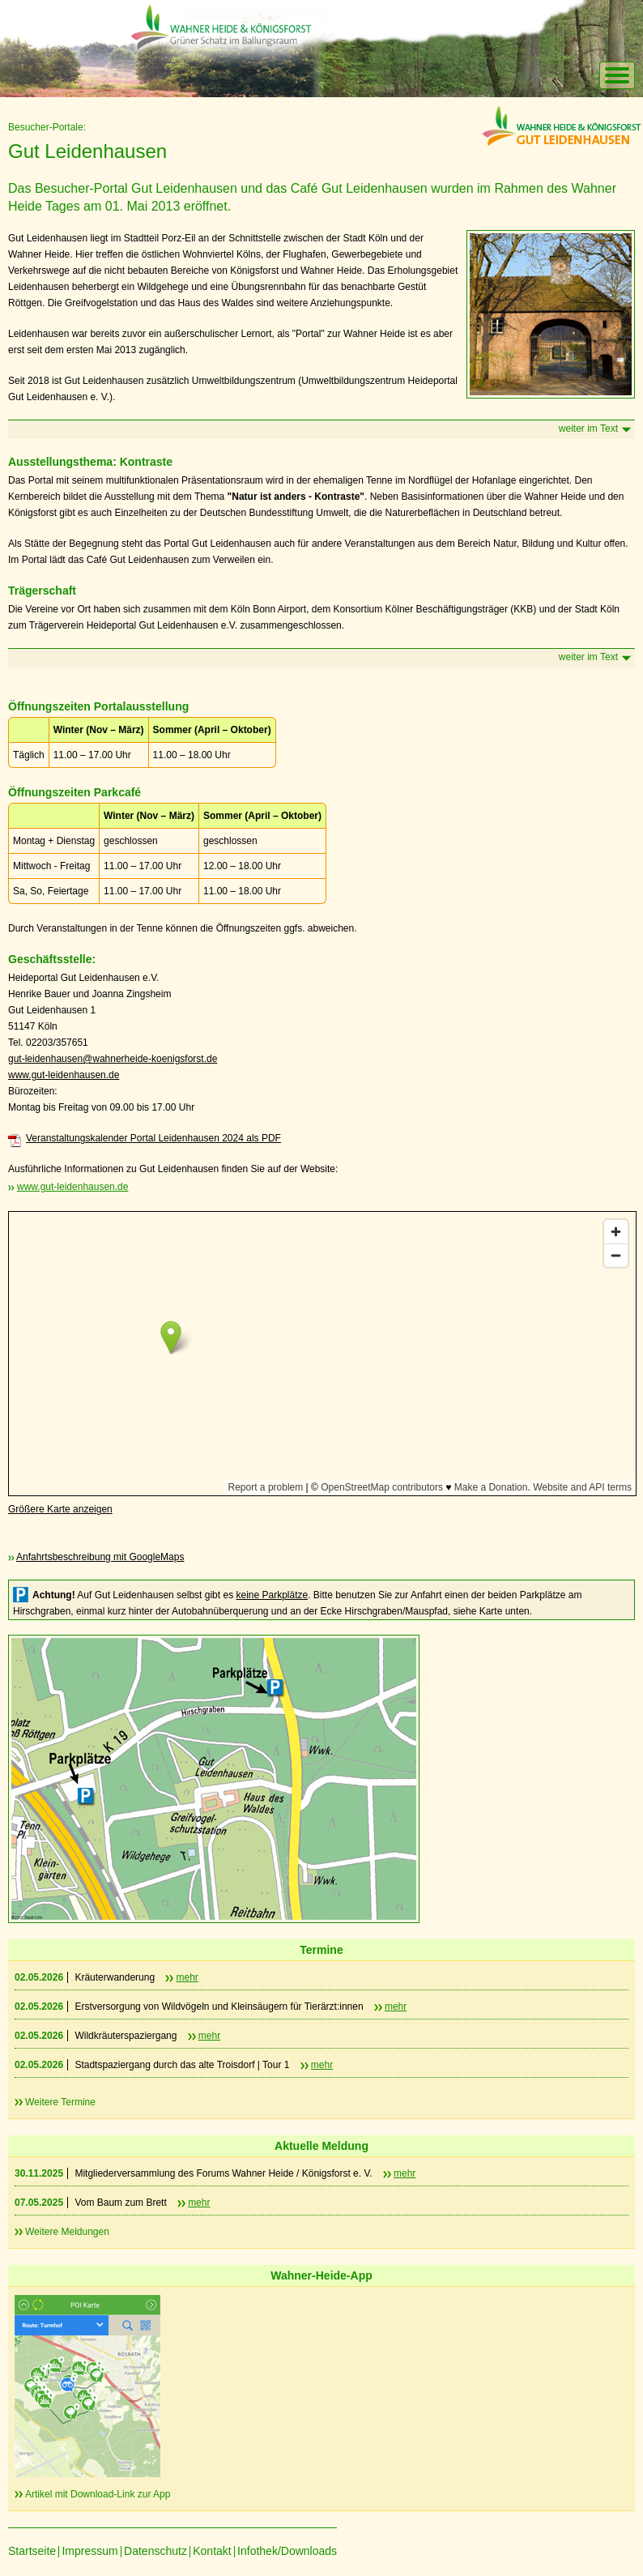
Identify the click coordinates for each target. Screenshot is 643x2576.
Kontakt (212, 2550)
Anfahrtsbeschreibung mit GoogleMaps (100, 1557)
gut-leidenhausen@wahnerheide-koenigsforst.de (112, 1058)
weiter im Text (588, 428)
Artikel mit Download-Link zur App (97, 2494)
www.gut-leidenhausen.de (63, 1075)
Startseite (32, 2550)
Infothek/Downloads (287, 2550)
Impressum (89, 2550)
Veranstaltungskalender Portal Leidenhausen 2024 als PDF (153, 1138)
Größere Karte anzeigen (60, 1509)
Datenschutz (155, 2550)
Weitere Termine (60, 2102)
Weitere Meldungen (67, 2231)
